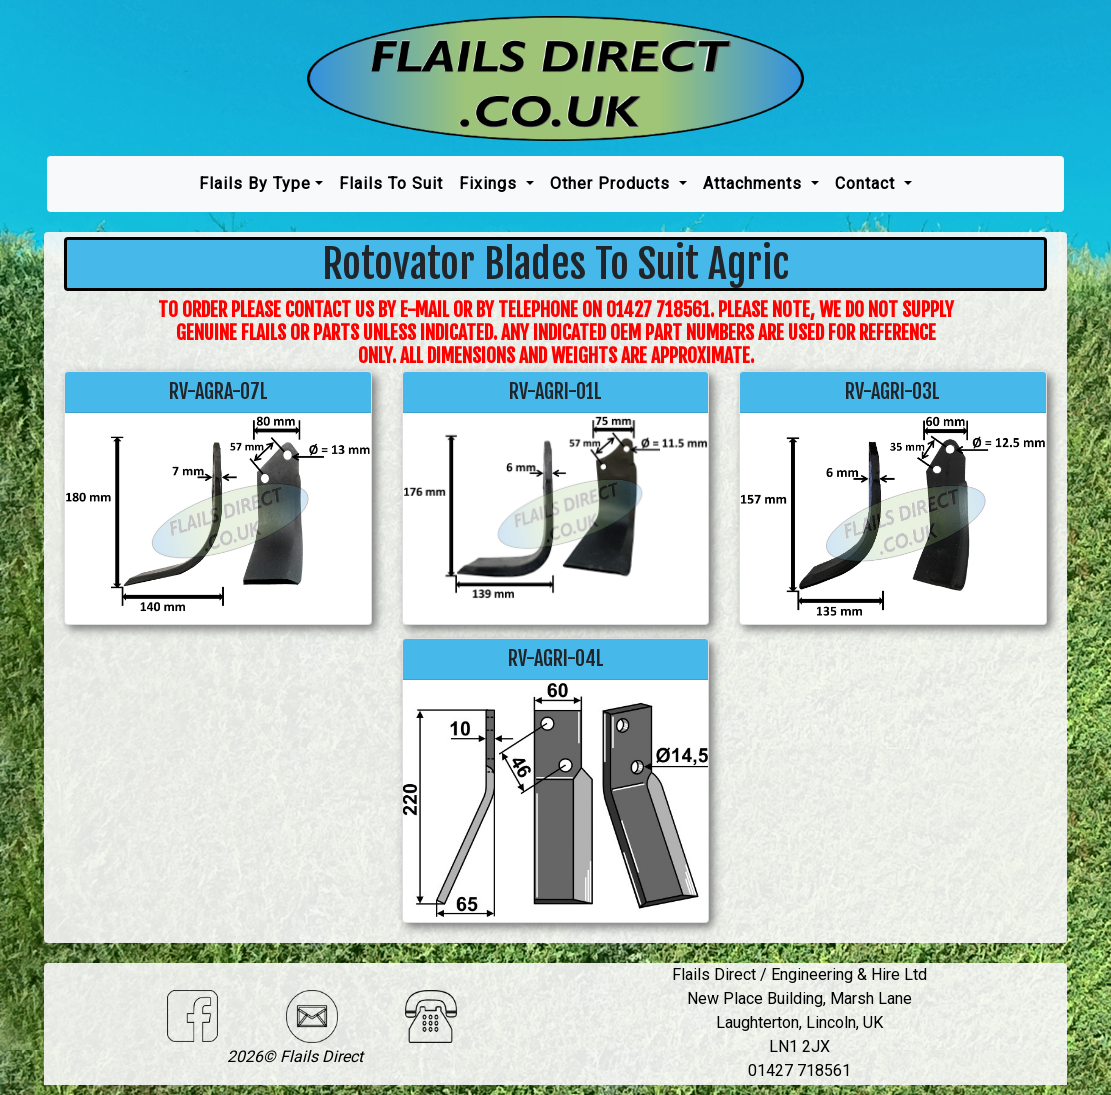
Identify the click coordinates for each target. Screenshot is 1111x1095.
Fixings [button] (490, 183)
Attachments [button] (755, 183)
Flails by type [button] (255, 183)
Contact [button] (867, 183)
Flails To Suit (391, 183)
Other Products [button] (612, 183)
